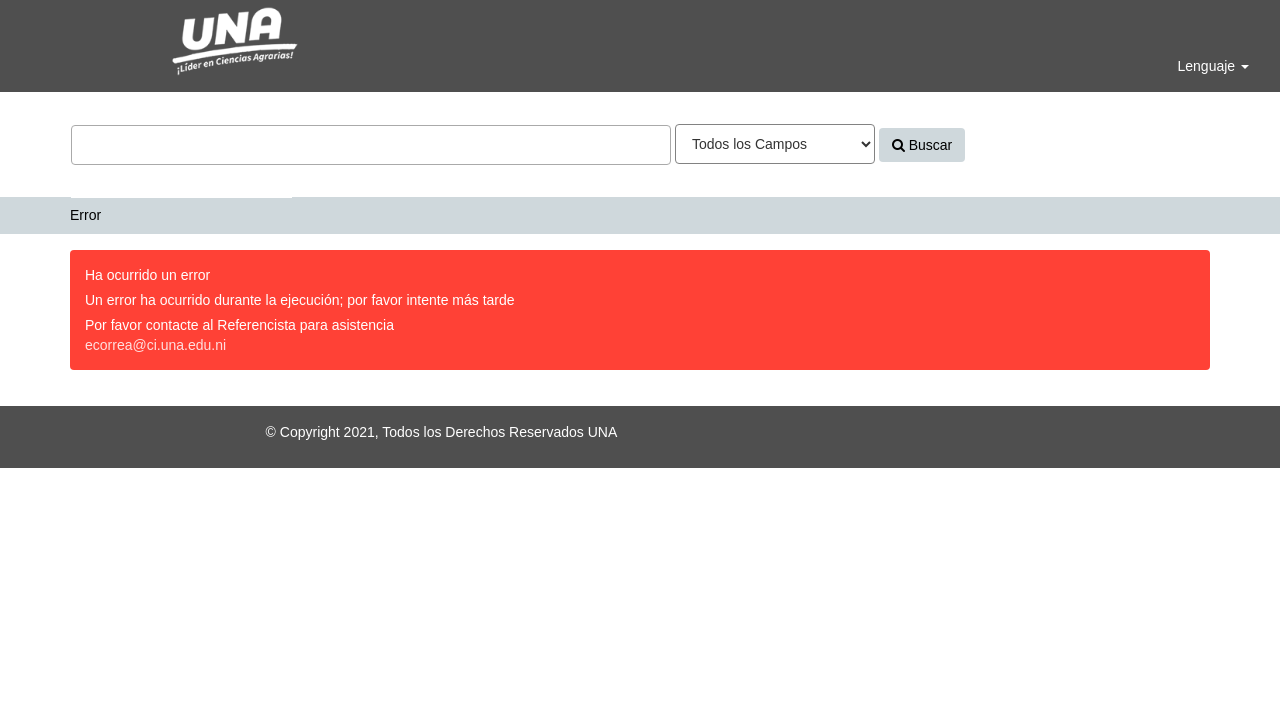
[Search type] (775, 144)
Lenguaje (1213, 66)
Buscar (922, 145)
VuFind (62, 31)
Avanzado (1013, 145)
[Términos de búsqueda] (371, 145)
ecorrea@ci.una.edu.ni (155, 345)
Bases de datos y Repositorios (181, 182)
